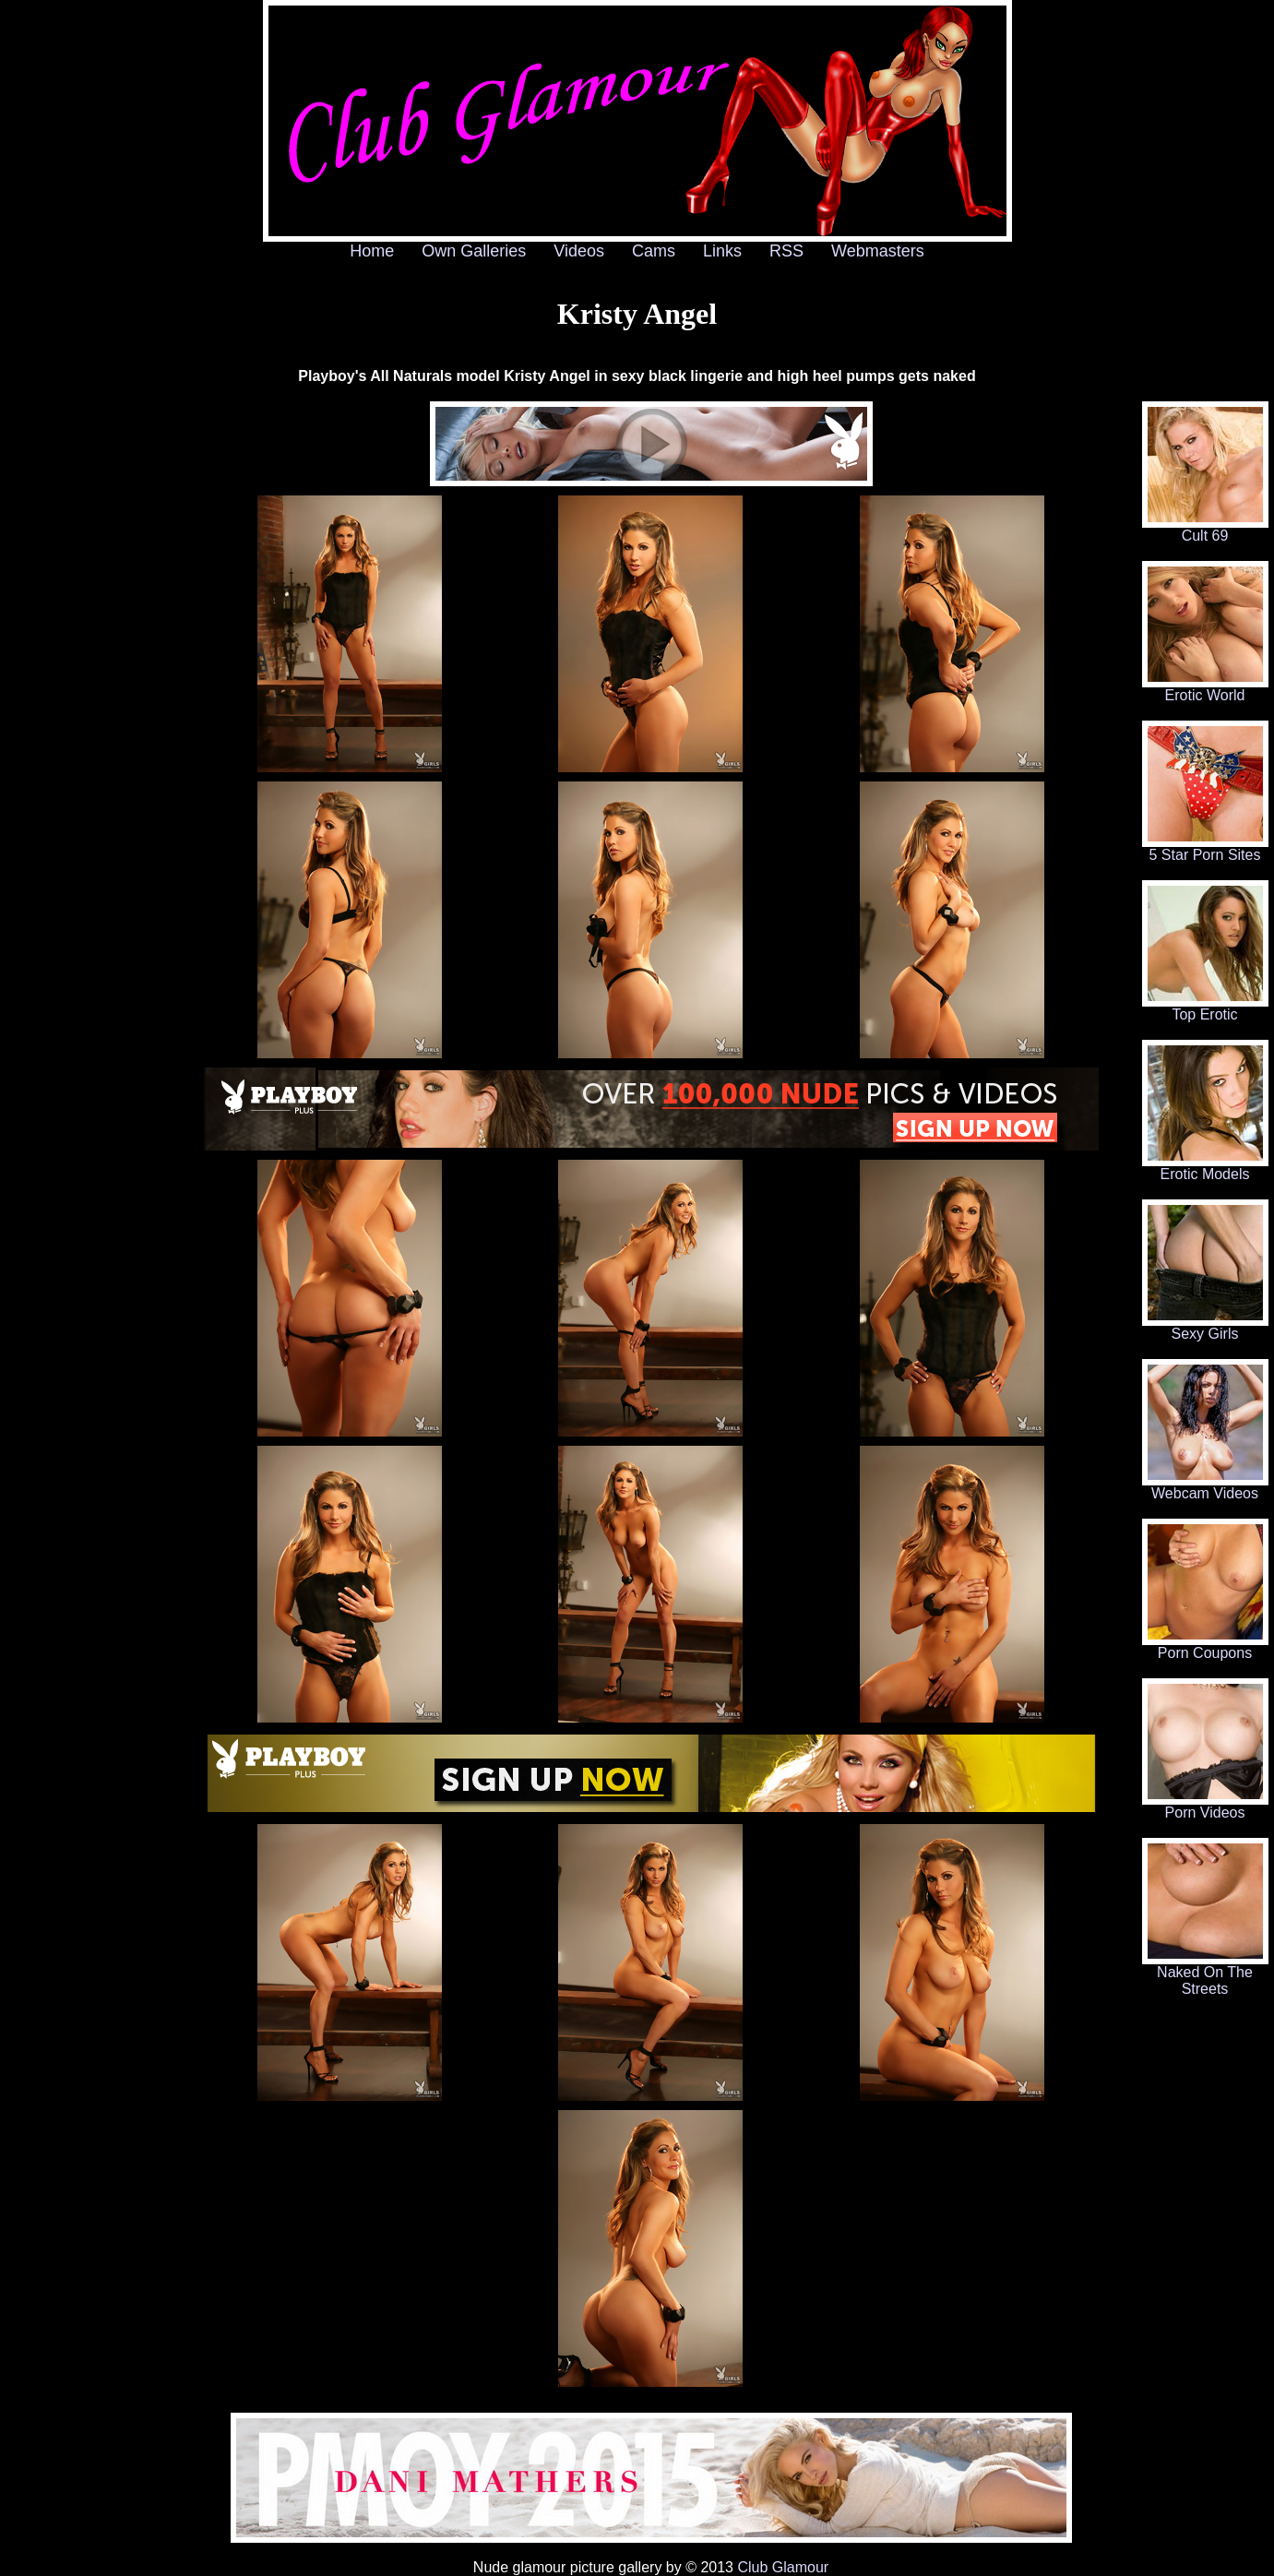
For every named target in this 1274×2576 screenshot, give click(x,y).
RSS (786, 251)
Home (372, 251)
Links (722, 251)
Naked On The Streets (1205, 1974)
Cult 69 (1205, 529)
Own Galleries (474, 251)
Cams (653, 251)
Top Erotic (1205, 1008)
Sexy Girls (1205, 1327)
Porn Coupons (1205, 1646)
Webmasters (877, 251)
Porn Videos (1205, 1806)
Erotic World (1205, 688)
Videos (579, 251)
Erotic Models (1205, 1167)
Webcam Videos (1205, 1487)
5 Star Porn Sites (1205, 848)
